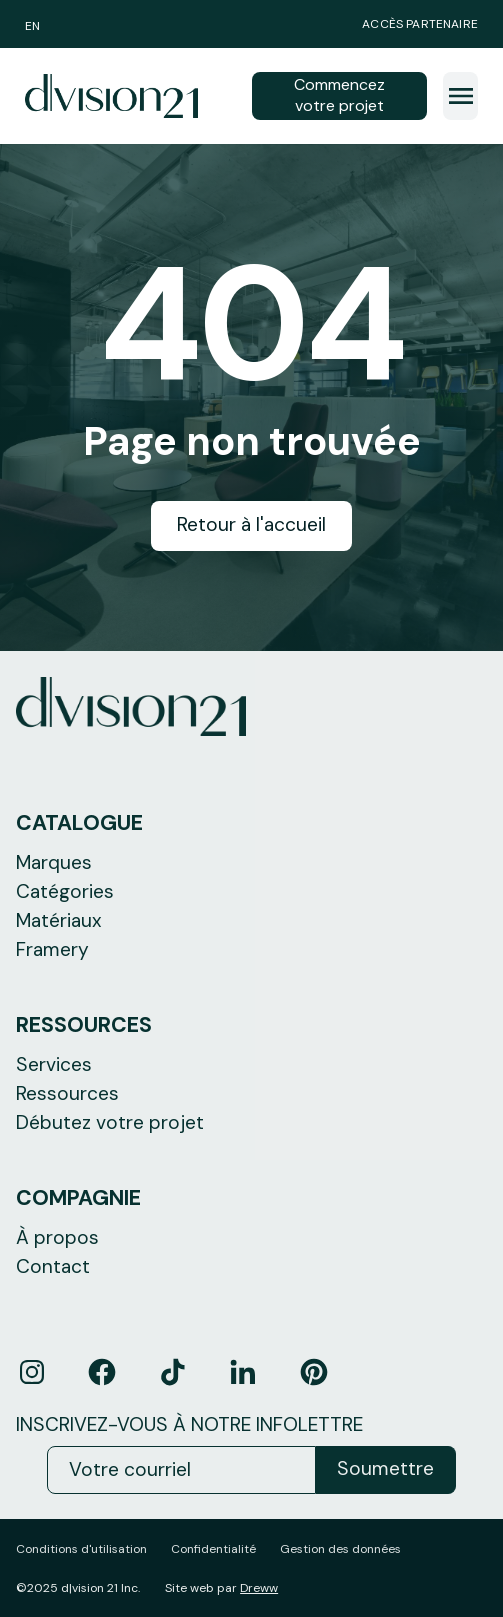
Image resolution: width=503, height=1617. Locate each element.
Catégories (65, 891)
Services (54, 1064)
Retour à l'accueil (251, 524)
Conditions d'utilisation (81, 1549)
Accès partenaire (420, 24)
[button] (460, 96)
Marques (54, 862)
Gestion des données (340, 1549)
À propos (57, 1237)
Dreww (259, 1588)
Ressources (67, 1093)
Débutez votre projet (110, 1122)
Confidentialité (213, 1549)
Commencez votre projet (339, 95)
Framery (52, 949)
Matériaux (59, 920)
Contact (53, 1266)
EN (32, 26)
